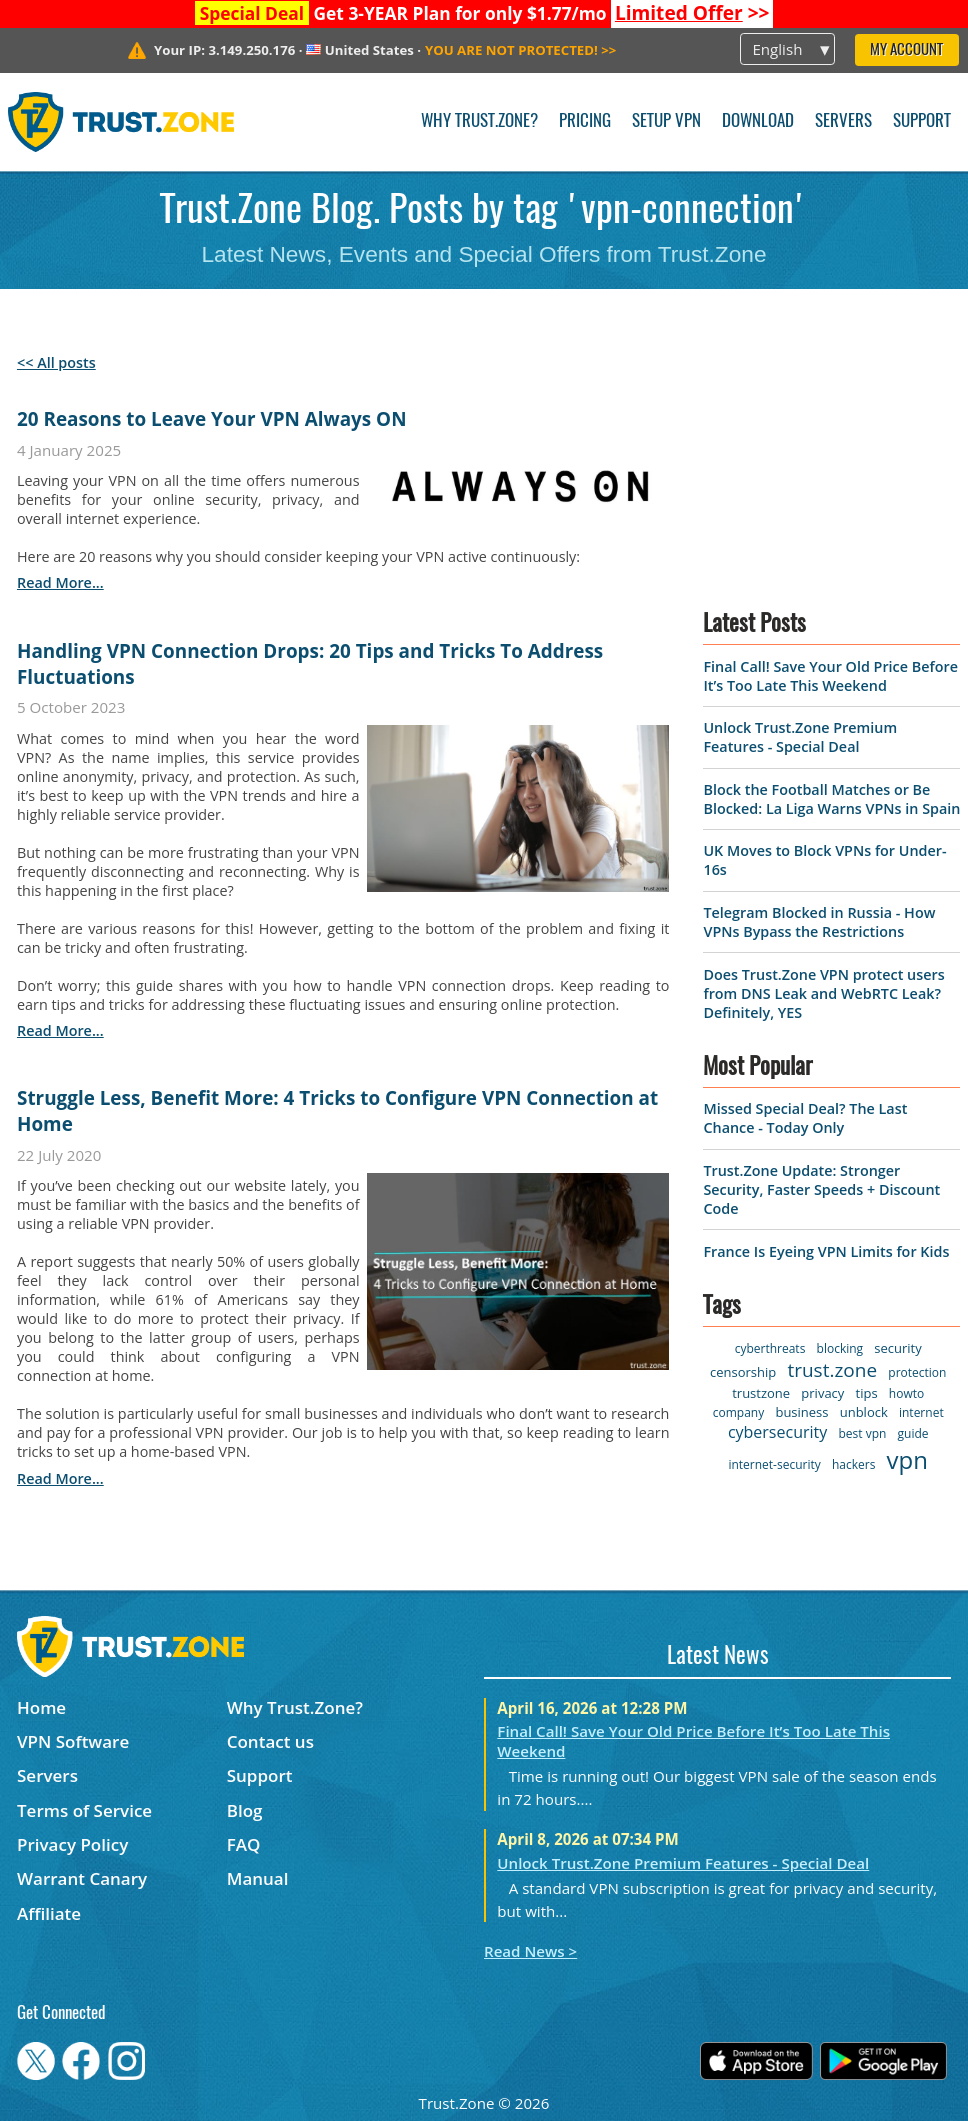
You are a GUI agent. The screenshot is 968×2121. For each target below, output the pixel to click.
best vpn (862, 1433)
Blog (245, 1810)
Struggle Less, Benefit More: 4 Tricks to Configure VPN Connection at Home (337, 1111)
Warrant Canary (82, 1878)
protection (917, 1372)
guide (913, 1433)
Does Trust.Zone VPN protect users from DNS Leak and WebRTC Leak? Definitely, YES (823, 993)
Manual (258, 1878)
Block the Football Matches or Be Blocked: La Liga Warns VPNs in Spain (831, 799)
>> (692, 13)
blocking (840, 1348)
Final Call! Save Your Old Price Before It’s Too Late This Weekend (830, 676)
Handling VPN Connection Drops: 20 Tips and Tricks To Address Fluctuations (310, 664)
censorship (743, 1372)
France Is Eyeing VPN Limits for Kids (826, 1251)
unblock (864, 1412)
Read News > (530, 1951)
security (897, 1348)
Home (41, 1707)
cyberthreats (770, 1348)
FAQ (244, 1844)
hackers (853, 1464)
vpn (907, 1459)
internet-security (774, 1464)
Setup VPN (666, 121)
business (801, 1412)
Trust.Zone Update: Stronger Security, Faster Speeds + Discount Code (821, 1189)
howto (906, 1393)
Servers (843, 121)
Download (758, 121)
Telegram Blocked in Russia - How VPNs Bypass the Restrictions (819, 922)
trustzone (761, 1393)
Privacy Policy (72, 1844)
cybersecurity (777, 1432)
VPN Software (73, 1741)
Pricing (585, 121)
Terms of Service (84, 1810)
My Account (906, 50)
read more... (60, 582)
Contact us (270, 1741)
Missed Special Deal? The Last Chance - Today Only (805, 1118)
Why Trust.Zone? (479, 121)
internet (921, 1412)
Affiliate (49, 1913)
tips (867, 1393)
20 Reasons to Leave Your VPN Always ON (212, 419)
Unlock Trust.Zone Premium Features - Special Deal (800, 737)
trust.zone (832, 1370)
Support (922, 121)
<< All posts (56, 362)
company (738, 1412)
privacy (822, 1393)
